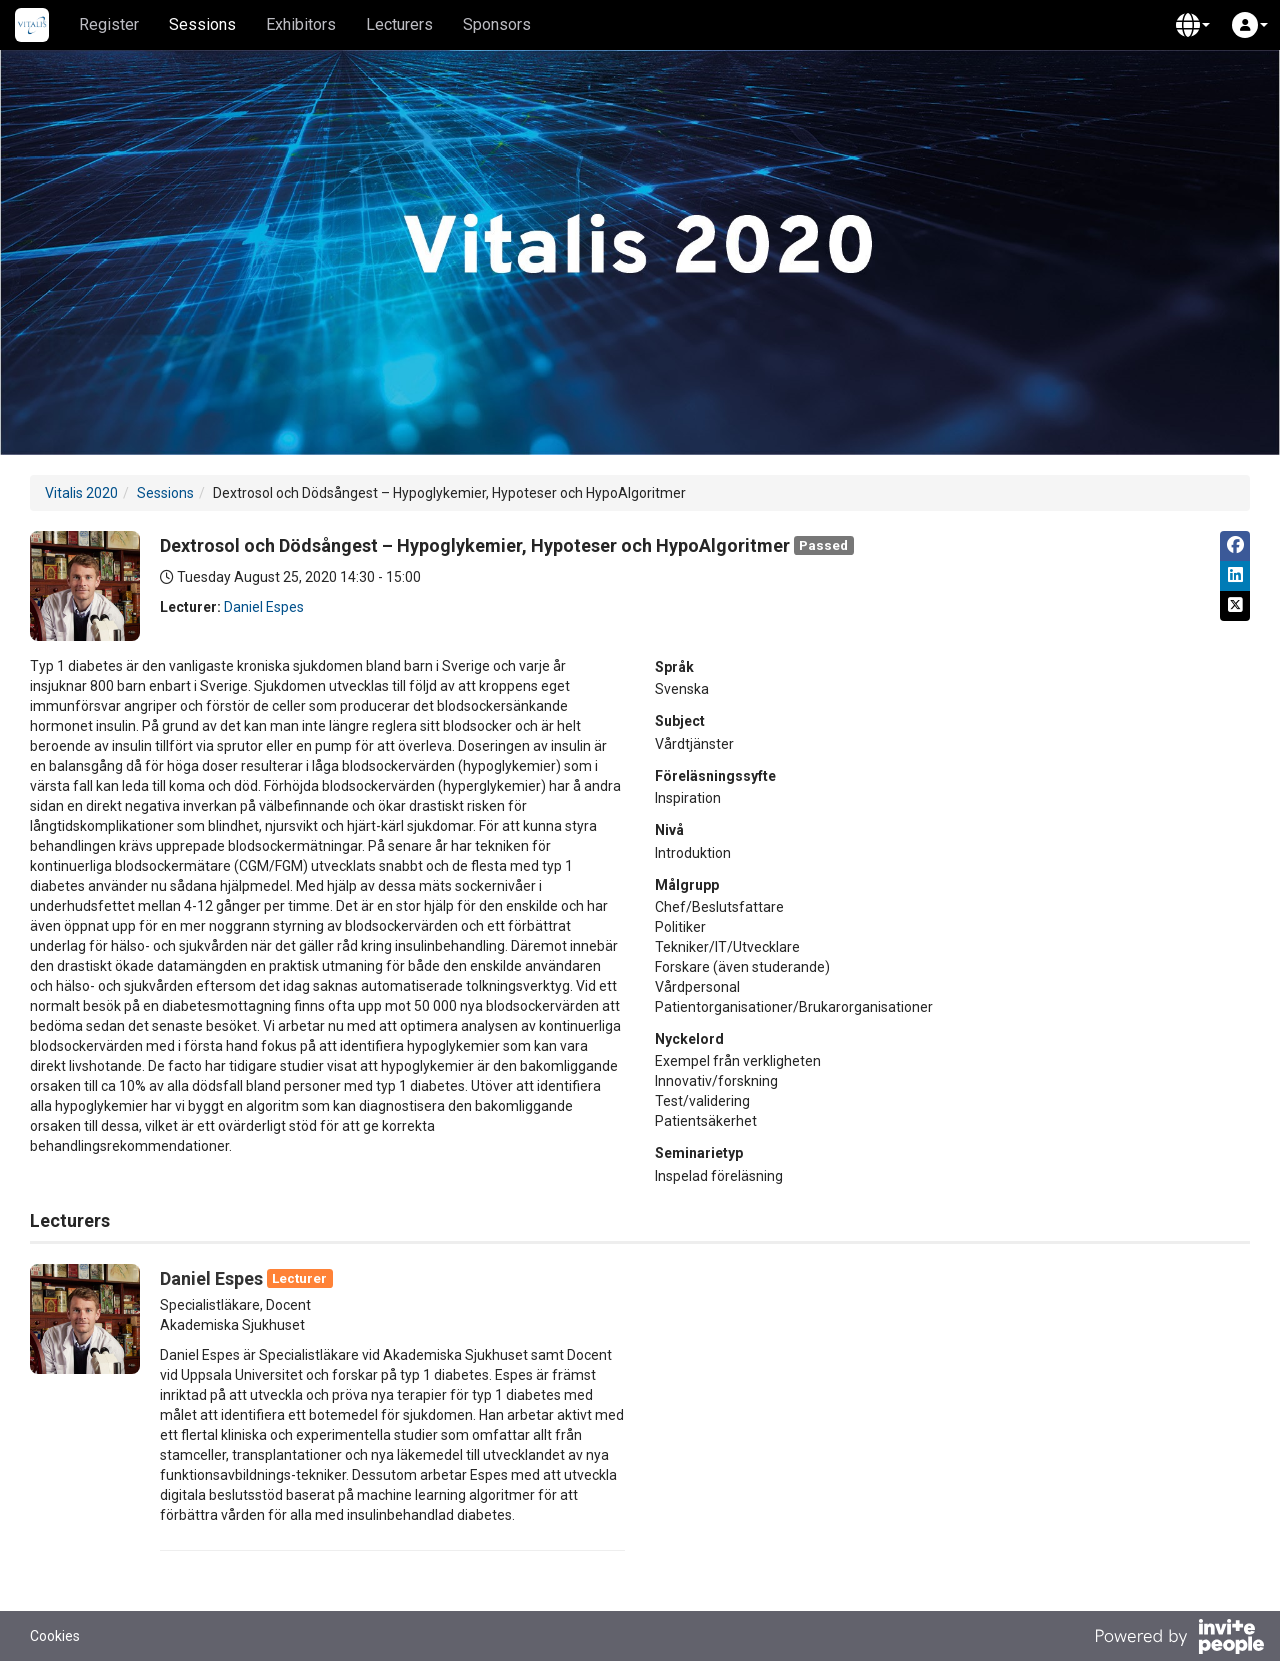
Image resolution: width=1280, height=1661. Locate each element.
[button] (1193, 25)
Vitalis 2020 (81, 493)
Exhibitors (301, 24)
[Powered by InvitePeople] (1179, 1639)
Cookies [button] (55, 1636)
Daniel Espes (264, 607)
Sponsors (497, 24)
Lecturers (399, 24)
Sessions (202, 24)
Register (109, 24)
